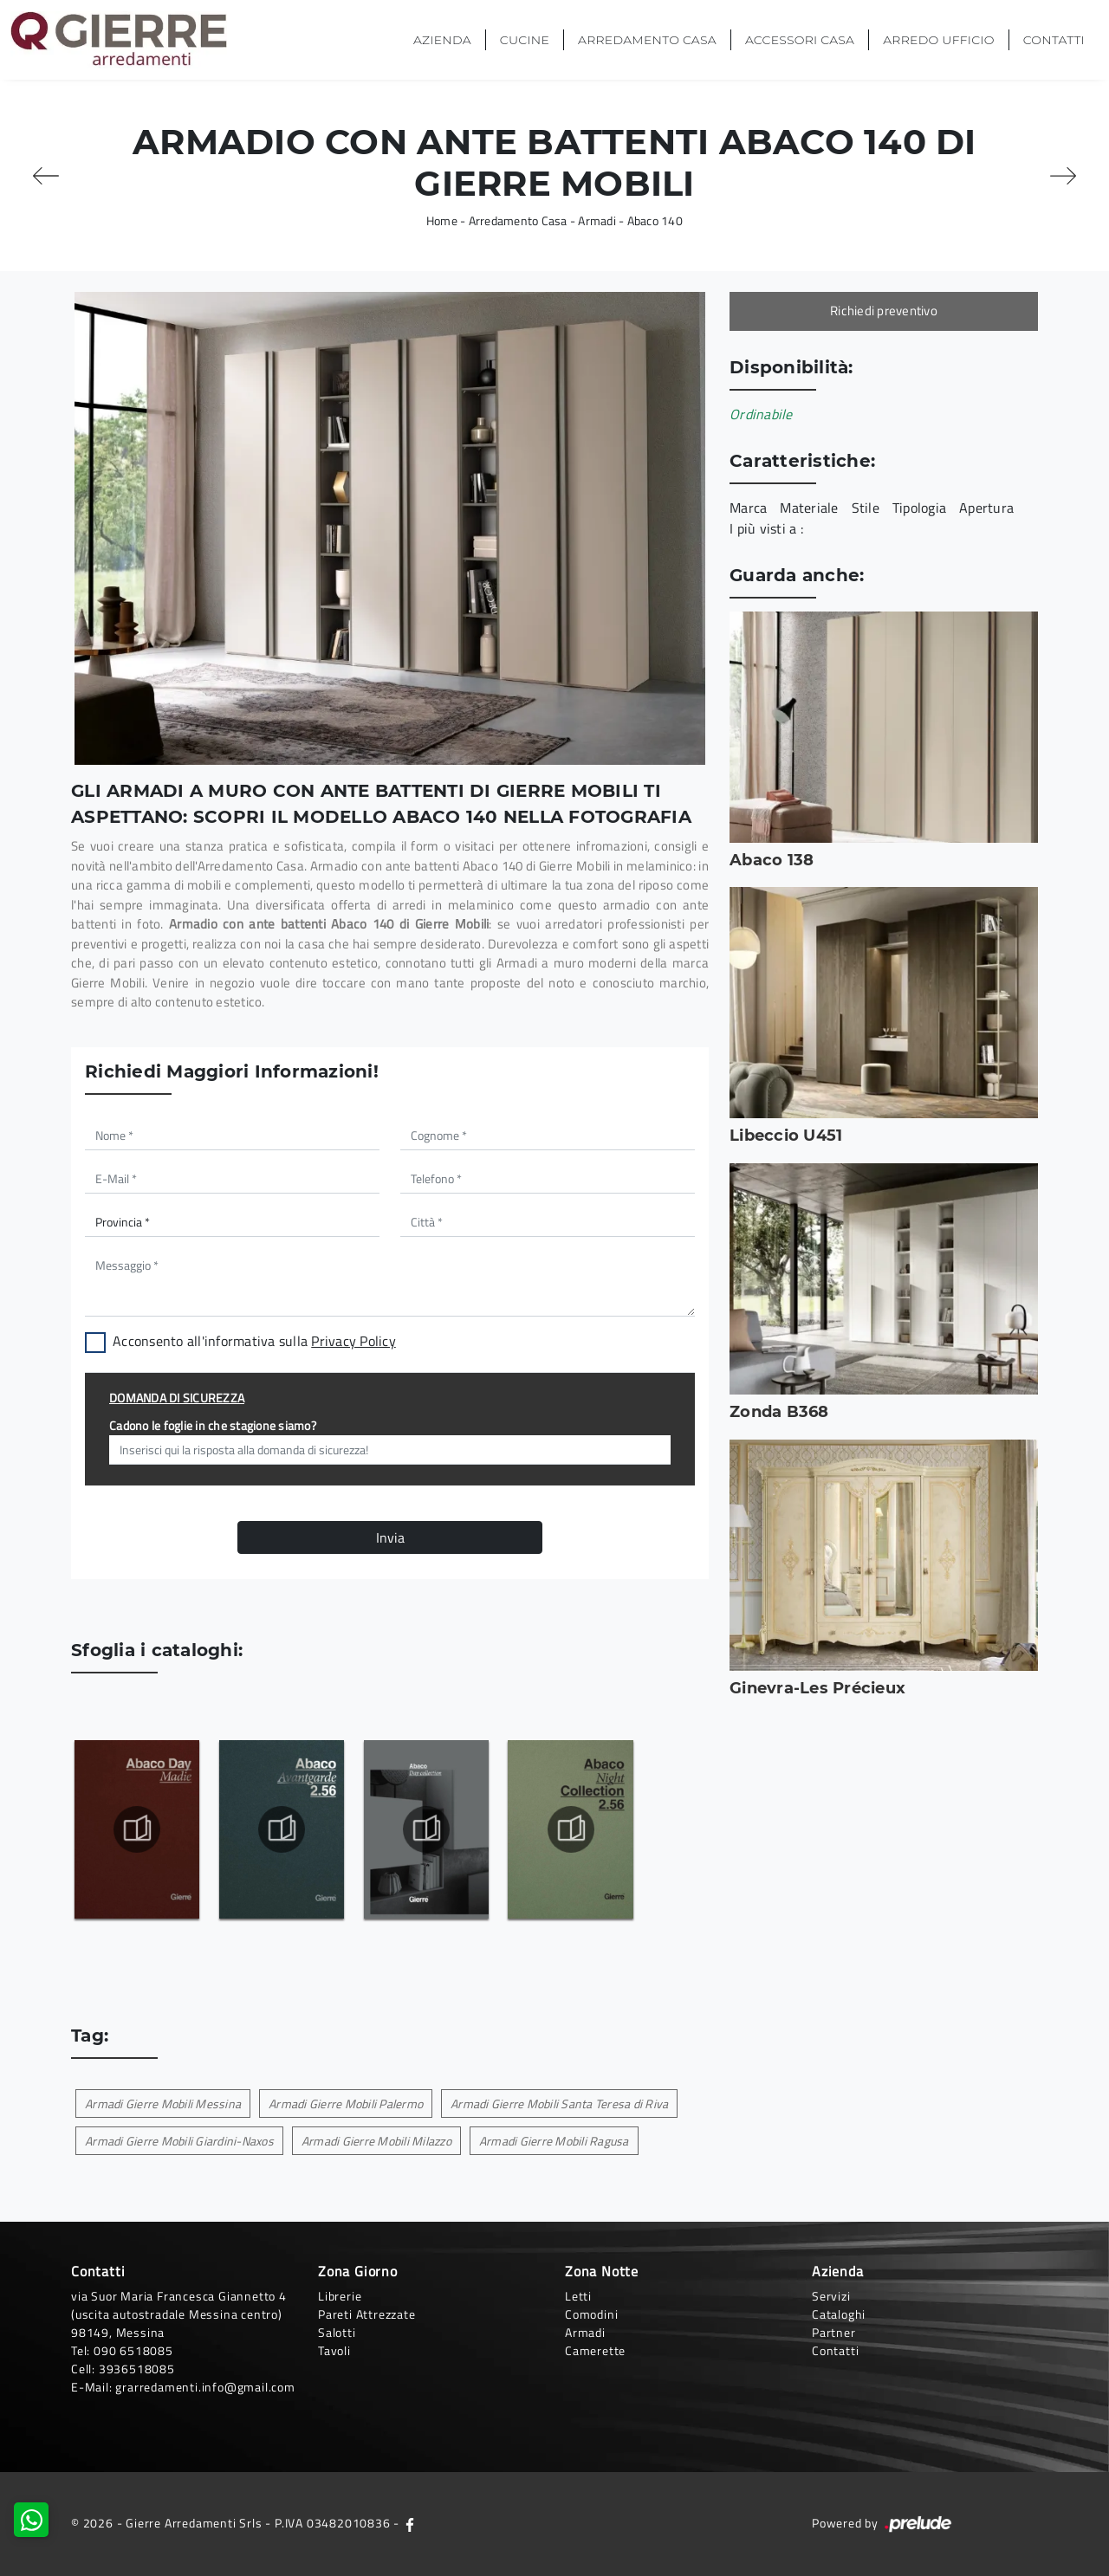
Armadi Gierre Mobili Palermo (346, 2103)
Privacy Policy (353, 1340)
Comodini (591, 2314)
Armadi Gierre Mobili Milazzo (376, 2141)
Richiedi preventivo (883, 310)
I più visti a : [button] (766, 528)
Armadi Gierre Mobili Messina (163, 2103)
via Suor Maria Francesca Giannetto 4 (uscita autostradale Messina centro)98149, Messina (179, 2314)
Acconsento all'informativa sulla (254, 1340)
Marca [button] (748, 507)
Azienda (442, 40)
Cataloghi (839, 2314)
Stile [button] (865, 507)
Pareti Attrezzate (367, 2314)
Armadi (597, 220)
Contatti (1054, 40)
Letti (578, 2296)
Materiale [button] (809, 507)
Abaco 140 (655, 220)
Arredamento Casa (647, 40)
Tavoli (334, 2350)
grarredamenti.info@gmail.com (205, 2387)
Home (441, 220)
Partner (834, 2332)
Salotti (337, 2332)
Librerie (339, 2296)
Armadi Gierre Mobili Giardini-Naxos (179, 2141)
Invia (390, 1537)
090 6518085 (133, 2350)
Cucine (524, 40)
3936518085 (137, 2368)
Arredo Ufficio (938, 40)
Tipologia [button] (919, 507)
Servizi (831, 2296)
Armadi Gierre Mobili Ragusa (554, 2141)
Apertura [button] (986, 507)
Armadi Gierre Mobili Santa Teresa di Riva (559, 2103)
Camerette (595, 2350)
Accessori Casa (799, 40)
